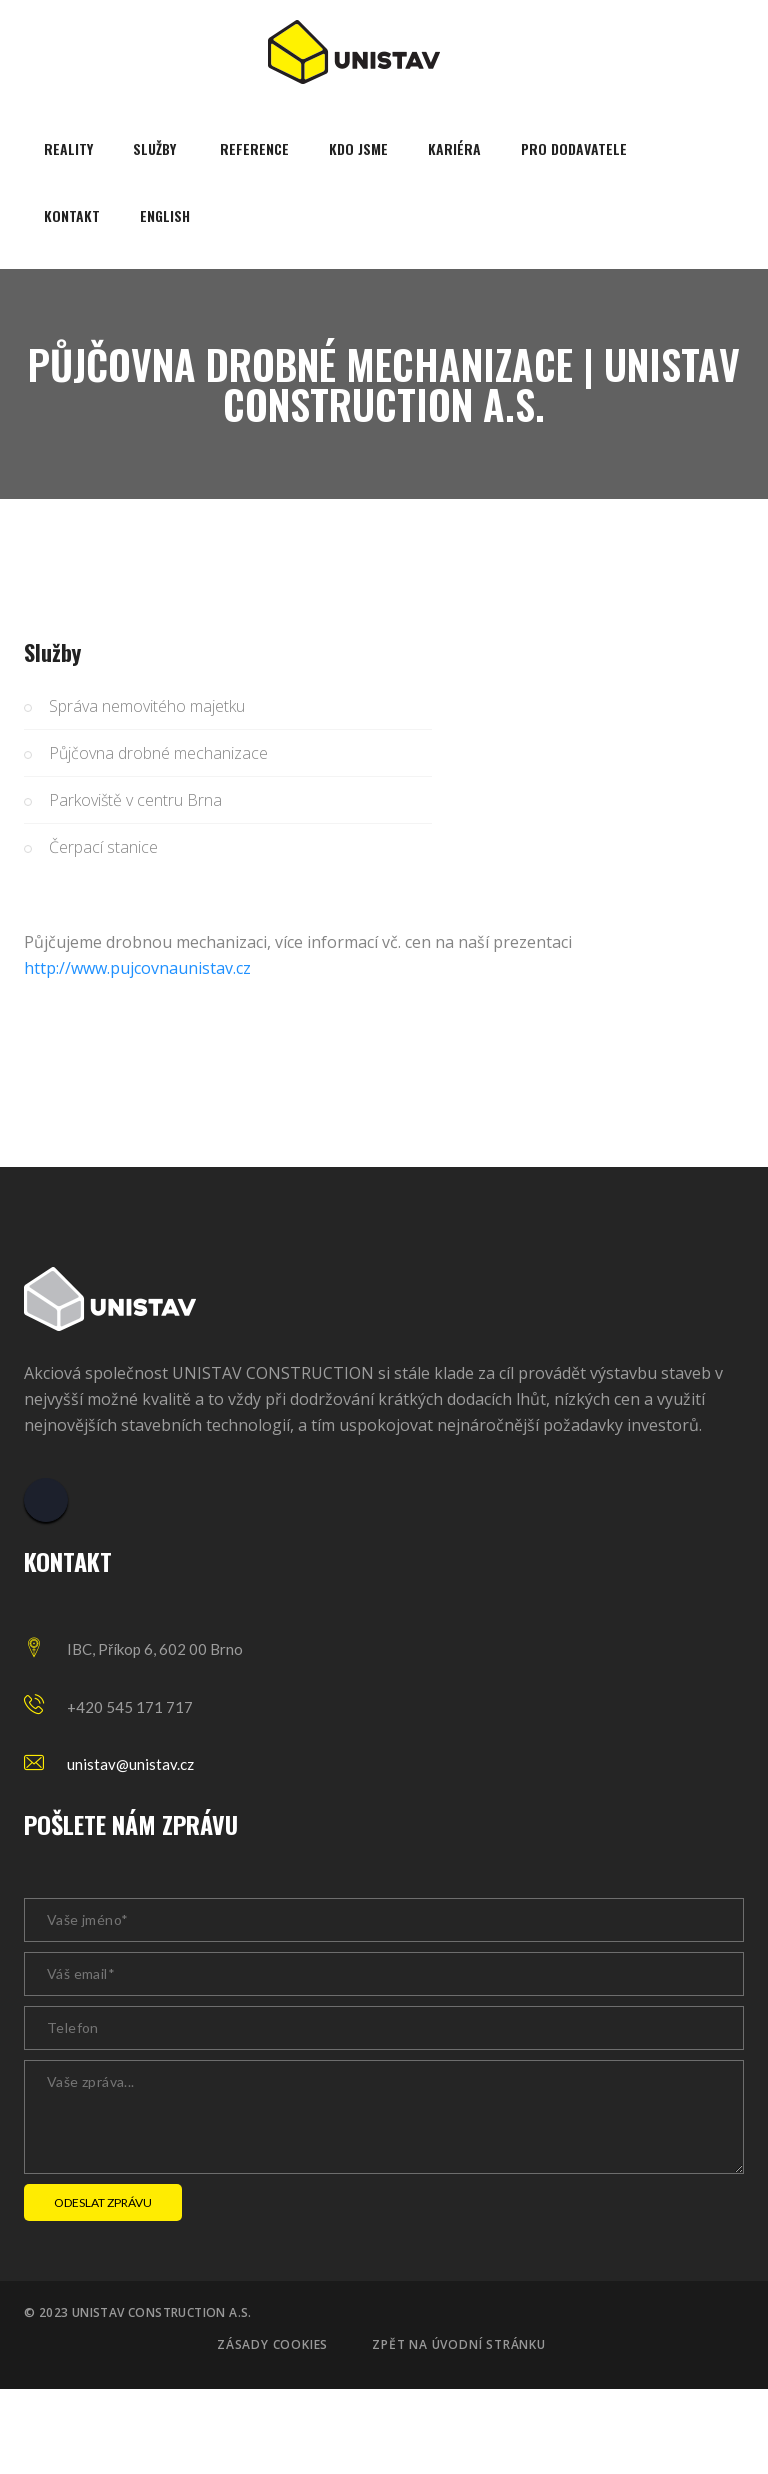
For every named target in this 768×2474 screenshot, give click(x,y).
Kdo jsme (358, 148)
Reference (254, 148)
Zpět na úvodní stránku (459, 2345)
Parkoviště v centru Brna (135, 800)
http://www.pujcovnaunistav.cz (137, 968)
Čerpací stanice (103, 847)
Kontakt (72, 215)
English (165, 215)
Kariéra (454, 148)
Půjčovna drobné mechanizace (158, 753)
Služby (154, 148)
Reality (68, 148)
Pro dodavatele (574, 148)
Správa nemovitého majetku (147, 706)
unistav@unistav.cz (130, 1764)
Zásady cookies (272, 2345)
